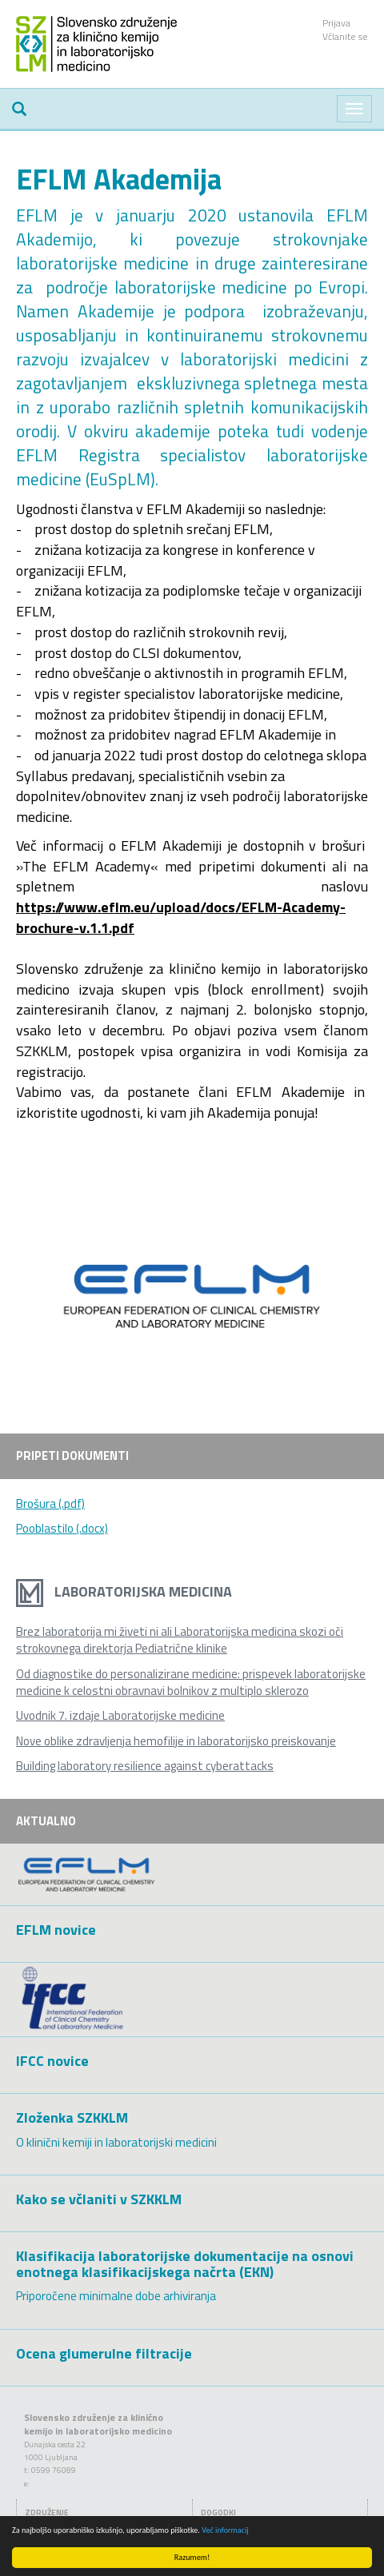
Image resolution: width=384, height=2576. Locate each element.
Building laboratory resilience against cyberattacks (145, 1766)
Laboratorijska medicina (124, 1591)
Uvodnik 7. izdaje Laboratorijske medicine (120, 1715)
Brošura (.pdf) (50, 1503)
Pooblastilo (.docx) (62, 1528)
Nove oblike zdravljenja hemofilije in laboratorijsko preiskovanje (176, 1741)
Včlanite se (345, 36)
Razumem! (192, 2557)
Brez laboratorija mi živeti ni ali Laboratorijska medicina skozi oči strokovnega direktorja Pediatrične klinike (179, 1639)
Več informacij (225, 2530)
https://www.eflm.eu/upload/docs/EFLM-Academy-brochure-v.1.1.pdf (181, 917)
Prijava (336, 22)
